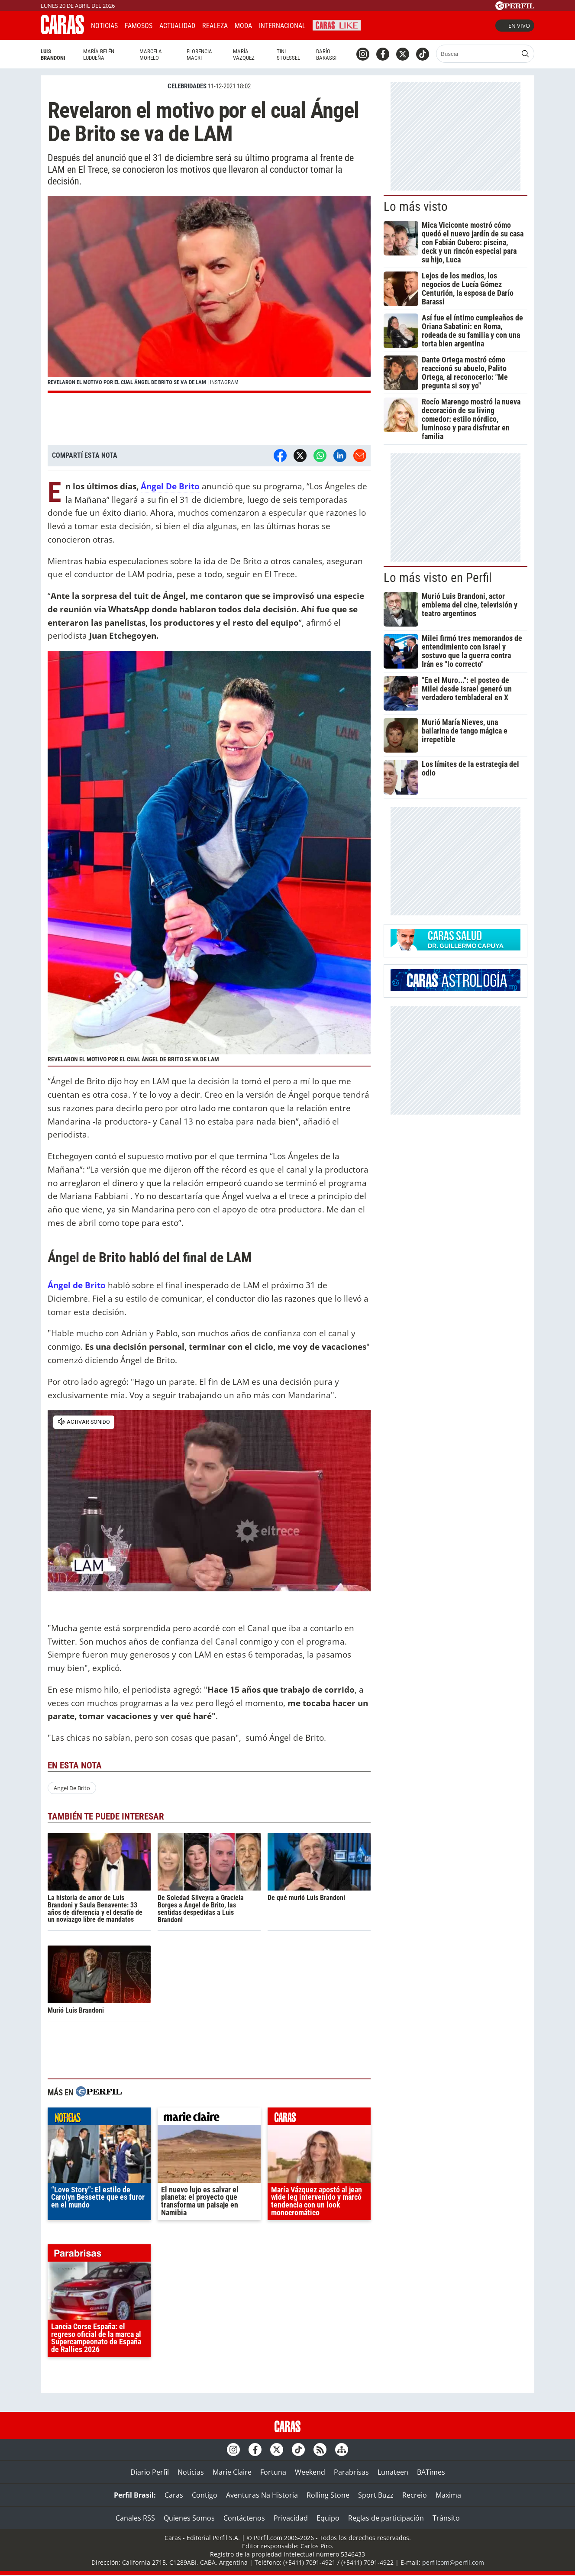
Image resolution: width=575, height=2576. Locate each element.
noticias (99, 2118)
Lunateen (393, 2472)
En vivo (515, 25)
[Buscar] (477, 53)
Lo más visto (416, 206)
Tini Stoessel (288, 54)
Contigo (204, 2495)
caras (319, 2118)
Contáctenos (244, 2518)
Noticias (104, 26)
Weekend (310, 2472)
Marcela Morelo (150, 54)
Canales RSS (135, 2518)
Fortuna (273, 2472)
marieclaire (209, 2118)
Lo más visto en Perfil (438, 577)
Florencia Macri (199, 54)
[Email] (359, 455)
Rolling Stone (328, 2495)
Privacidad (291, 2518)
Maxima (448, 2495)
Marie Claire (232, 2472)
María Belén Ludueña (98, 54)
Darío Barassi (326, 54)
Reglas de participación (386, 2518)
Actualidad (177, 26)
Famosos (138, 26)
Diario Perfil (149, 2472)
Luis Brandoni (53, 54)
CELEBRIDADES (187, 86)
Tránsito (446, 2518)
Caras (174, 2495)
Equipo (328, 2518)
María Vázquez (244, 54)
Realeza (215, 26)
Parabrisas (351, 2472)
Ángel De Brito (170, 486)
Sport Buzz (376, 2495)
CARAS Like (337, 24)
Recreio (414, 2495)
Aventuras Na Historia (262, 2495)
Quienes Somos (189, 2518)
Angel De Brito (72, 1788)
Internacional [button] (282, 26)
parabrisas (99, 2255)
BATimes (431, 2472)
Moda (243, 26)
